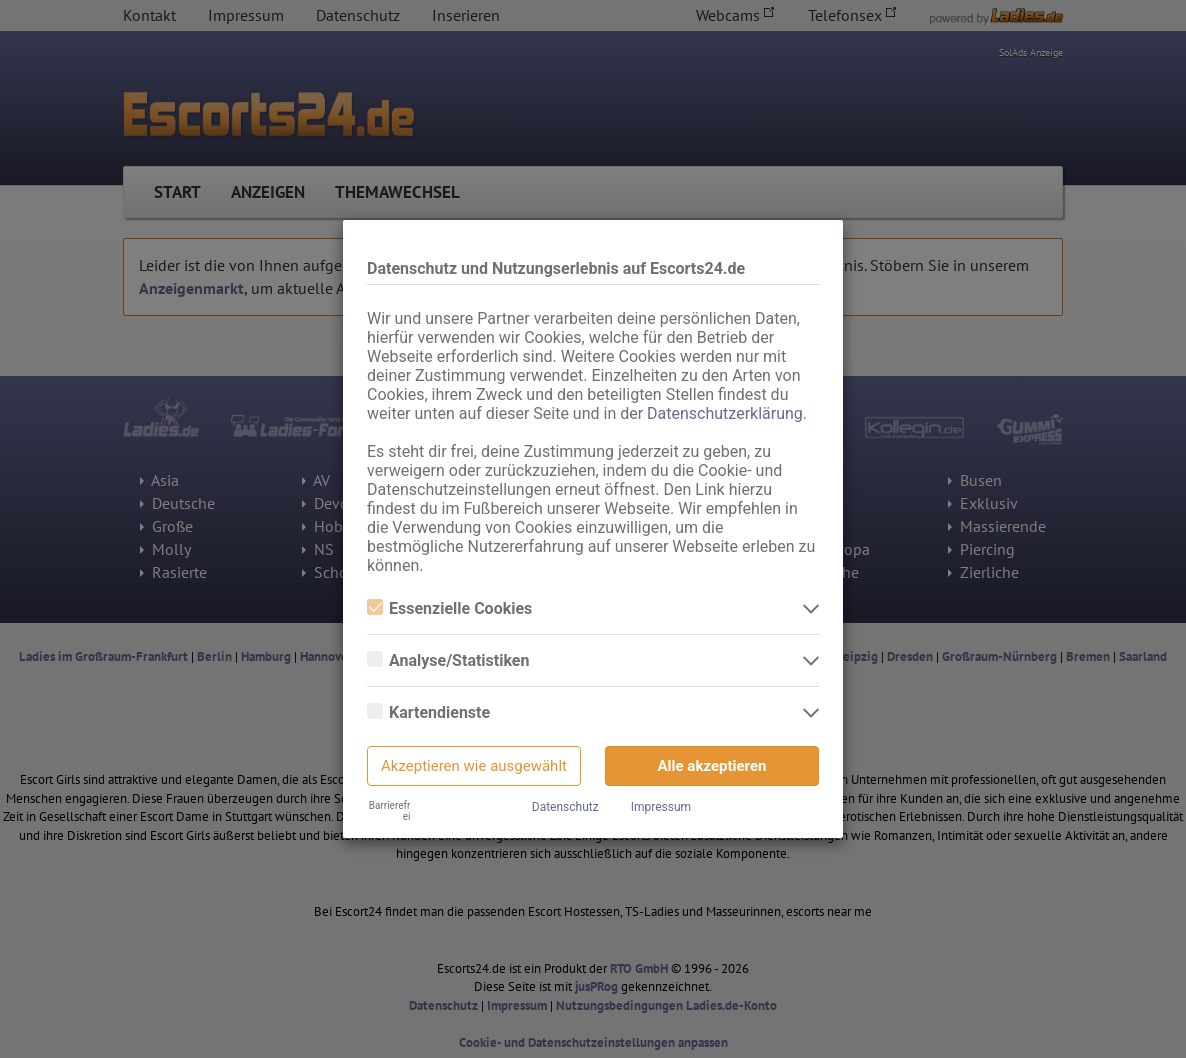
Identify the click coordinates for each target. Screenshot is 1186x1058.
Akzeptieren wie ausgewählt (474, 766)
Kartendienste (428, 712)
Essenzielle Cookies (449, 608)
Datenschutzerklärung (725, 413)
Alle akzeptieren (712, 766)
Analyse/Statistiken (448, 660)
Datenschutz (565, 807)
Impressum (661, 807)
